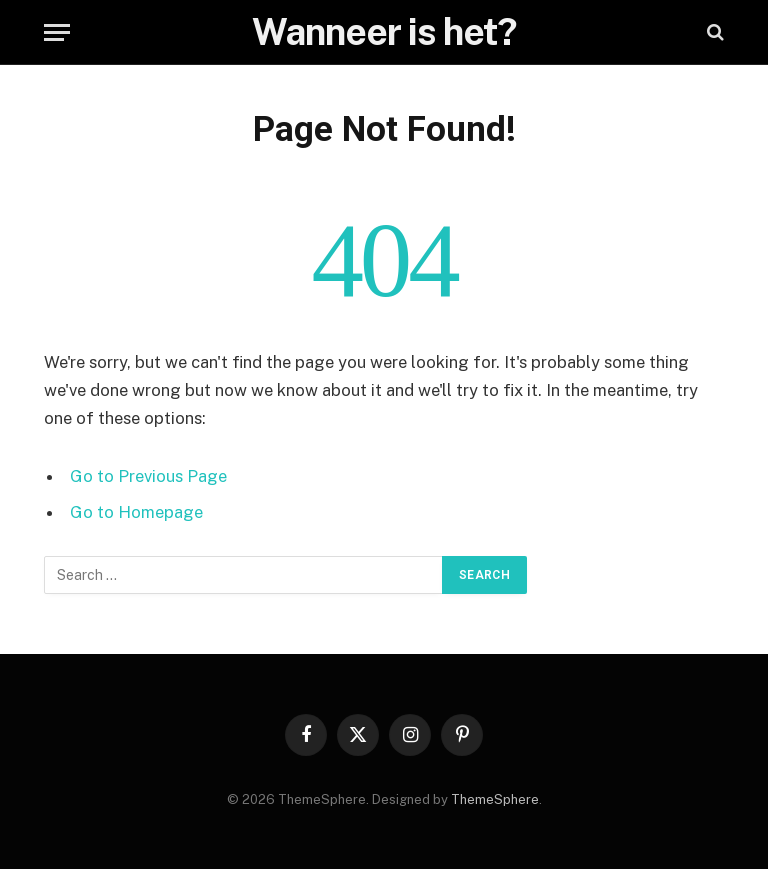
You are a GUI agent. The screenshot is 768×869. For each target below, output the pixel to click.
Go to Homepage (136, 512)
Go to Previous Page (148, 476)
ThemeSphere (495, 799)
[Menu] (57, 32)
